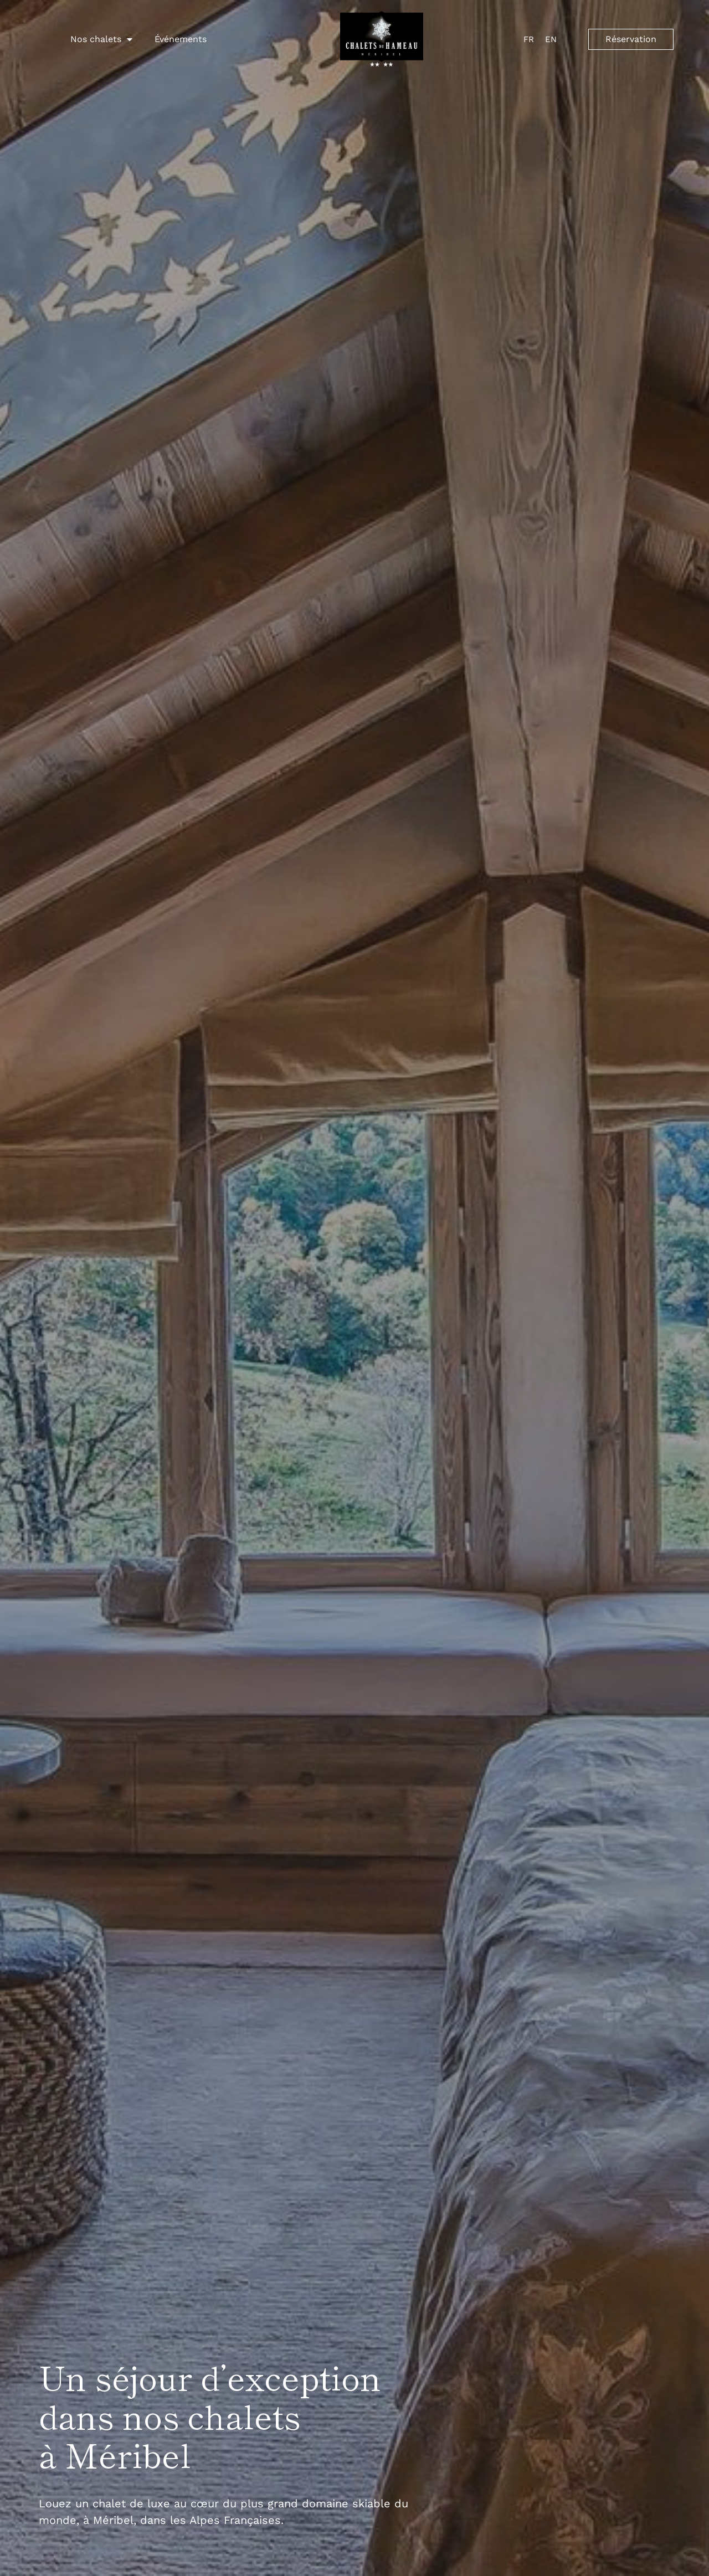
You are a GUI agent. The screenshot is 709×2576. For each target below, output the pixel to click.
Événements (181, 39)
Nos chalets (101, 39)
